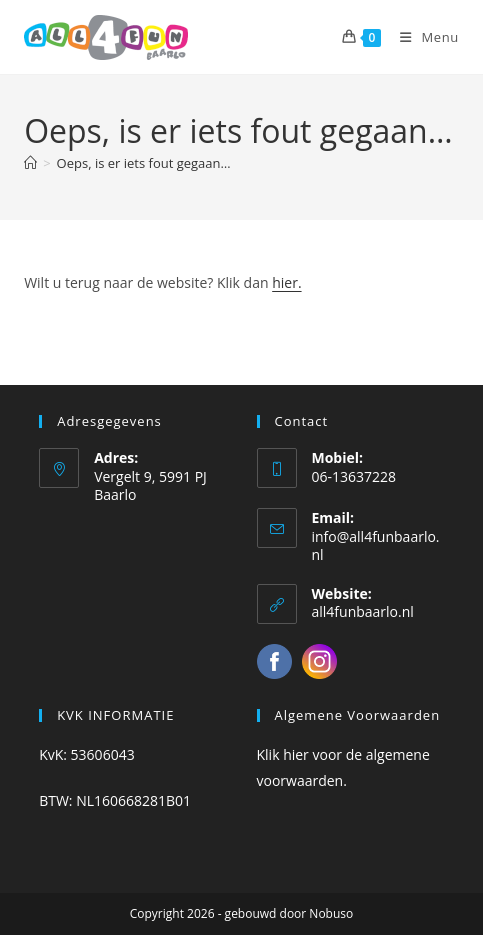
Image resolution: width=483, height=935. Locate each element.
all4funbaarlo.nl (363, 611)
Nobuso (331, 913)
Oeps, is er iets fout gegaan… (144, 163)
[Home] (30, 163)
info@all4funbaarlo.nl (376, 545)
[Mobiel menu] (422, 37)
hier (296, 754)
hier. (286, 282)
